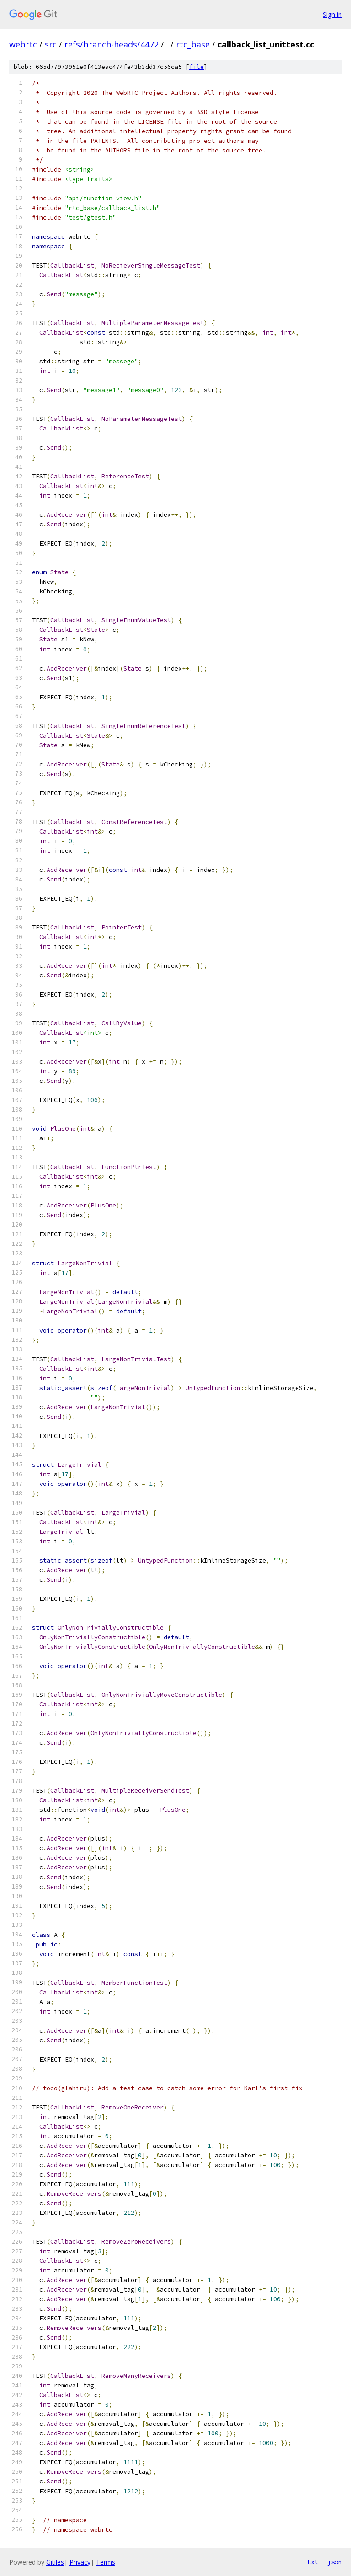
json (334, 2562)
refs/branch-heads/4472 (111, 44)
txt (312, 2562)
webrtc (23, 44)
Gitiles (55, 2562)
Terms (105, 2562)
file (196, 67)
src (51, 44)
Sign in (332, 14)
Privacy (79, 2562)
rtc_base (193, 44)
